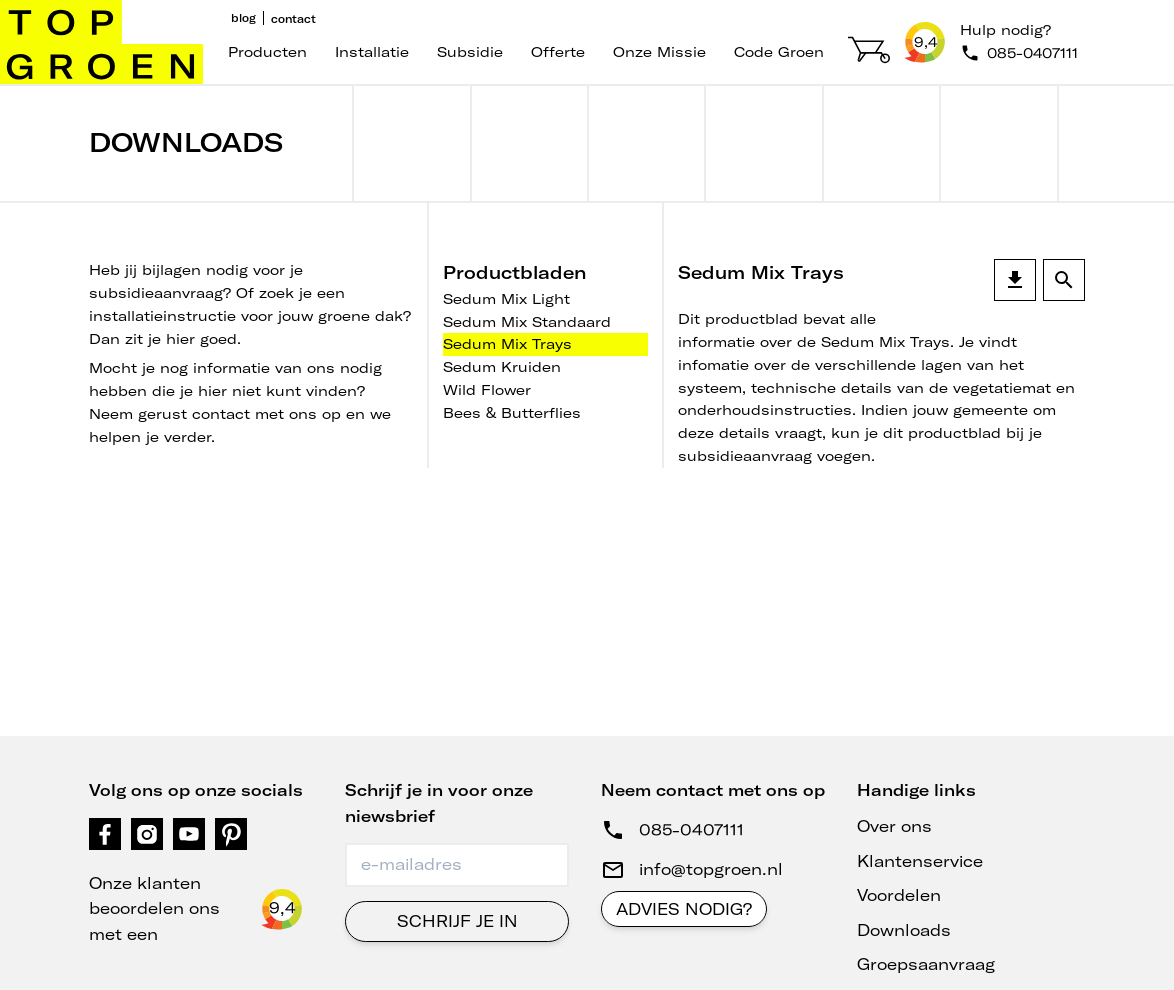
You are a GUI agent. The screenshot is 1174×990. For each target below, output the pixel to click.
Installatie (372, 52)
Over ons (894, 826)
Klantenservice (920, 861)
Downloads (904, 930)
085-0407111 (691, 830)
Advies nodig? (684, 909)
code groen (779, 52)
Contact (293, 19)
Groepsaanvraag (926, 964)
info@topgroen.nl (711, 869)
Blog (243, 18)
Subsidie (470, 52)
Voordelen (899, 895)
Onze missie (659, 52)
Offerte (558, 52)
